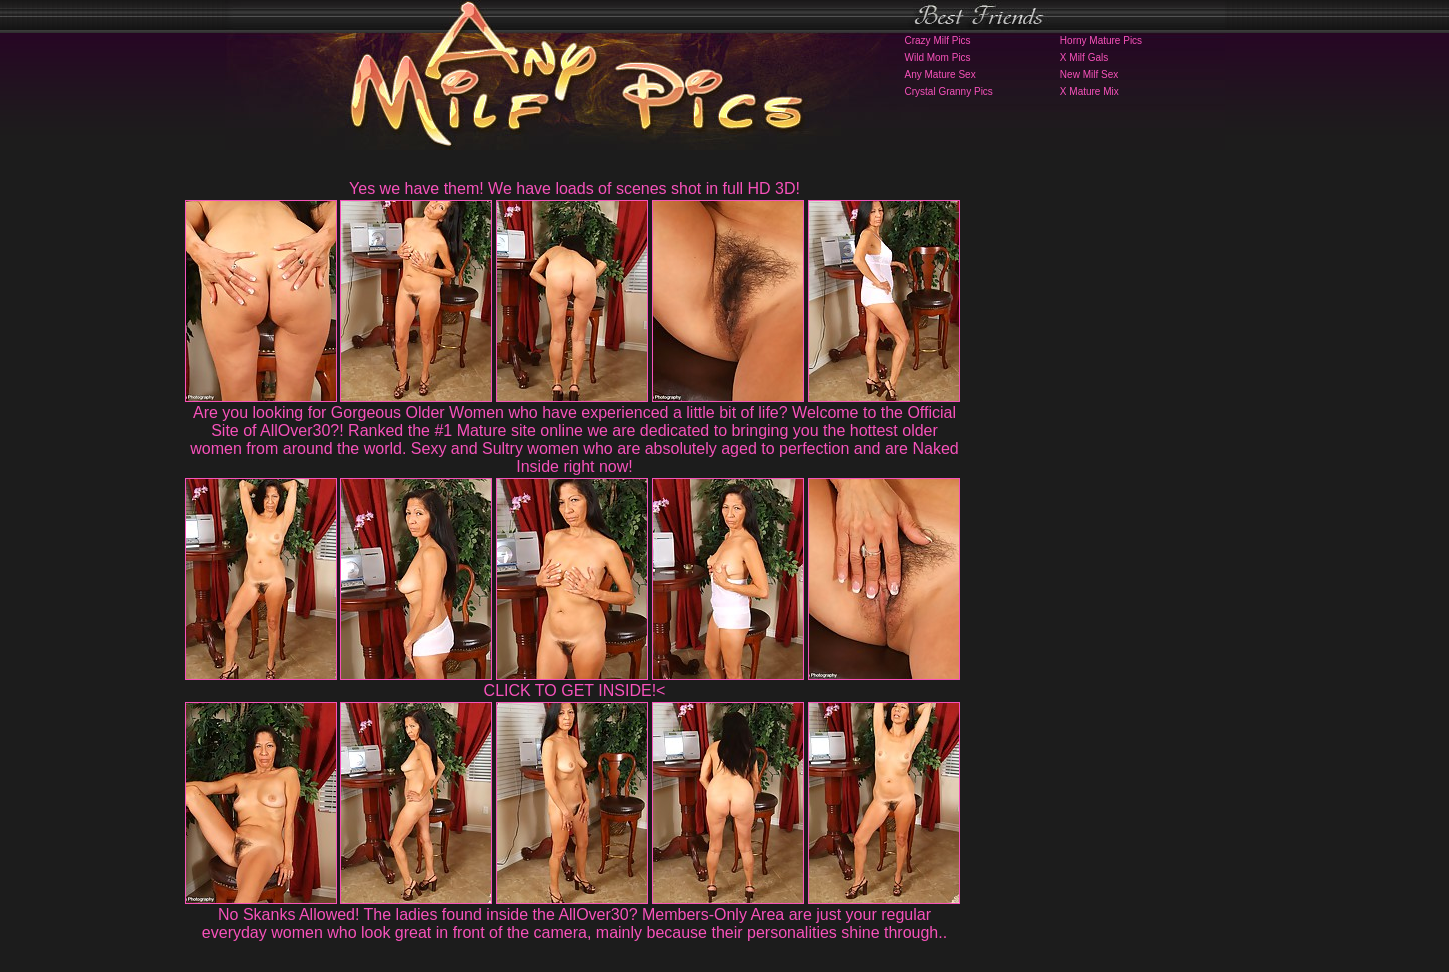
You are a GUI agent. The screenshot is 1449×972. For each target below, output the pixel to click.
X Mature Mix (1089, 91)
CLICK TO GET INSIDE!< (575, 690)
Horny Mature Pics (1101, 40)
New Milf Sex (1089, 74)
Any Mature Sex (940, 74)
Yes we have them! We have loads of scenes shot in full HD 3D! (574, 188)
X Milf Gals (1084, 57)
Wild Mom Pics (938, 57)
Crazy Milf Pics (938, 40)
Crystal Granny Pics (949, 91)
